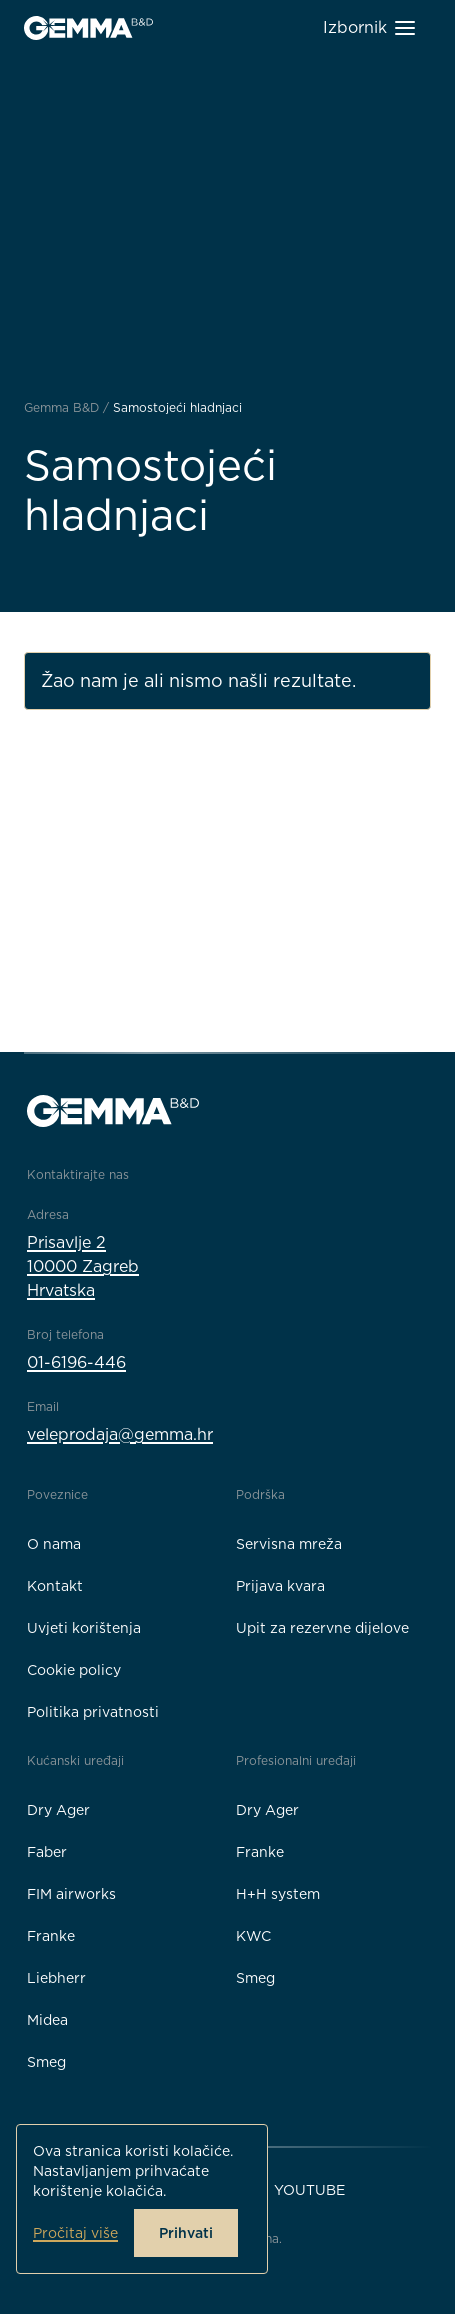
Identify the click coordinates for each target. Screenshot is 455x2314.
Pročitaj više (75, 2233)
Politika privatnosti (93, 1712)
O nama (54, 1544)
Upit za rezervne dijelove (322, 1628)
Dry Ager (58, 1810)
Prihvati (186, 2233)
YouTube (309, 2190)
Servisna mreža (289, 1544)
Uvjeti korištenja (84, 1628)
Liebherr (56, 1978)
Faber (47, 1852)
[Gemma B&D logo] (88, 28)
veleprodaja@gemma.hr (120, 1434)
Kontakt (55, 1586)
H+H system (278, 1894)
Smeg (46, 2062)
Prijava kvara (280, 1586)
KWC (253, 1936)
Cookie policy (74, 1670)
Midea (47, 2020)
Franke (51, 1936)
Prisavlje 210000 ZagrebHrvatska (83, 1266)
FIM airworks (71, 1894)
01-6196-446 (76, 1362)
